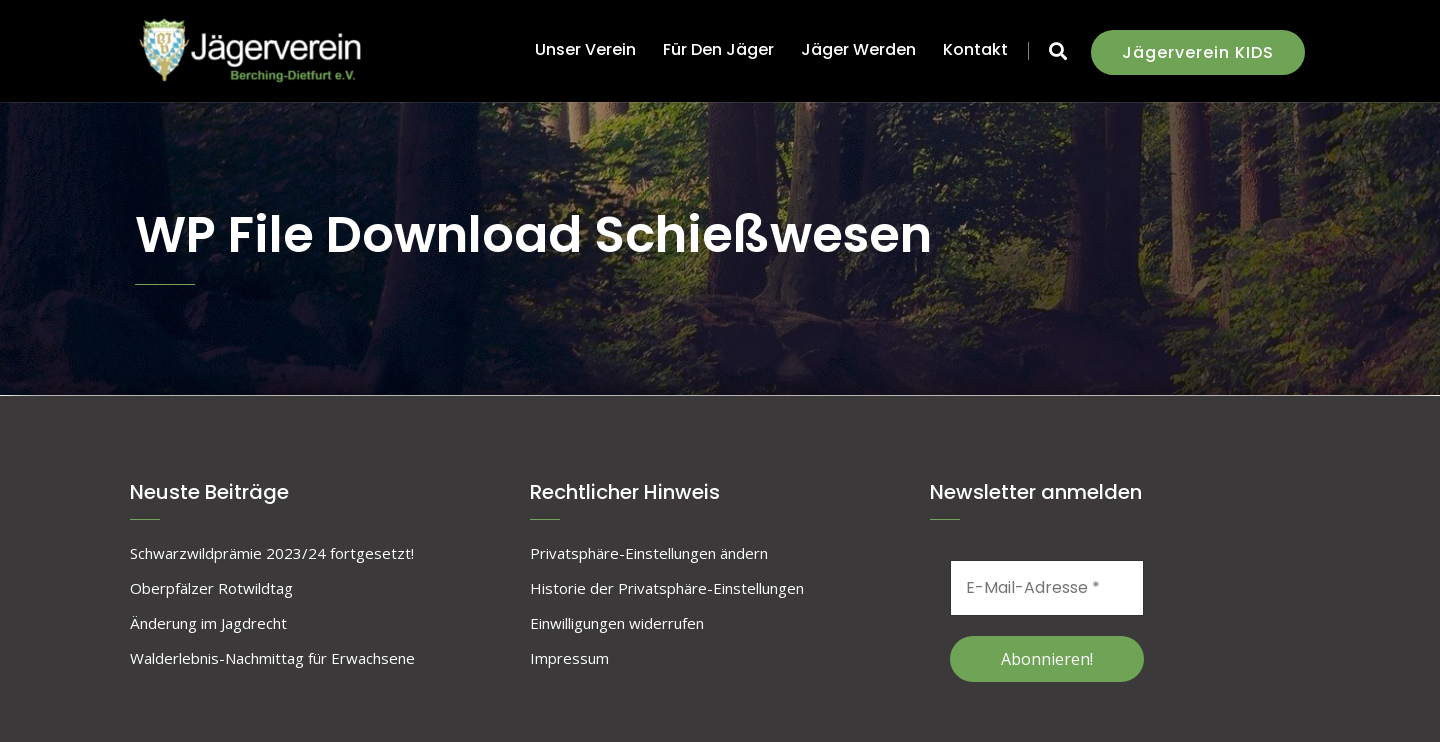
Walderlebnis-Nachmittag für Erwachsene (272, 658)
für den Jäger (718, 49)
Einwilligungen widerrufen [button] (617, 623)
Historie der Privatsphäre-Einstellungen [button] (667, 588)
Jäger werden (858, 49)
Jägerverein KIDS (1198, 52)
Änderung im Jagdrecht (208, 623)
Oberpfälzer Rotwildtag (211, 588)
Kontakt (975, 49)
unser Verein (585, 49)
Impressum (569, 658)
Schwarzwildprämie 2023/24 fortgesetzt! (272, 553)
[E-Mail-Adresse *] (1047, 588)
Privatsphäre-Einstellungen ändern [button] (649, 553)
